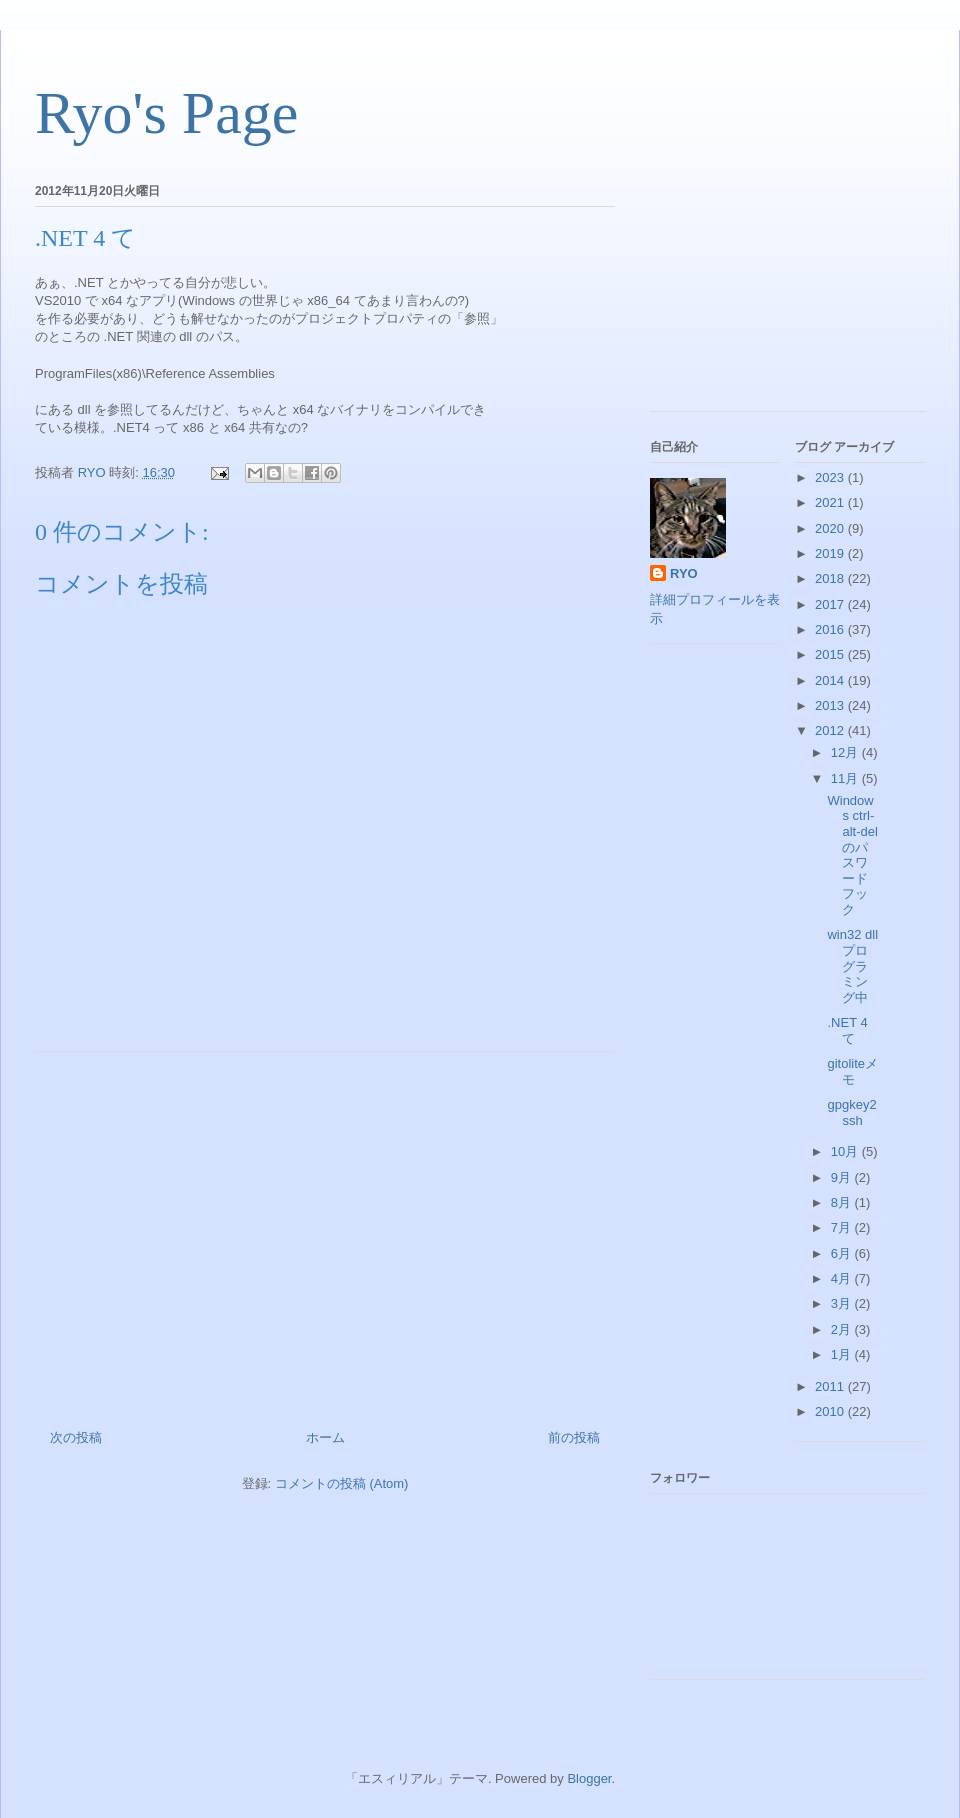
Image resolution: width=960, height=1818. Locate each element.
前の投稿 (574, 1437)
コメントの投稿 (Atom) (342, 1483)
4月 (843, 1278)
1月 (843, 1354)
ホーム (325, 1437)
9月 (843, 1177)
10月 (846, 1151)
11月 (846, 778)
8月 (843, 1202)
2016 (831, 629)
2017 (831, 604)
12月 (846, 752)
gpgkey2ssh (851, 1112)
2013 (831, 705)
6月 (843, 1253)
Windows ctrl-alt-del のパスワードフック (852, 855)
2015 (831, 654)
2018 (831, 578)
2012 (831, 730)
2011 (831, 1386)
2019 (831, 553)
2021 (831, 502)
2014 (831, 680)
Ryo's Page (166, 113)
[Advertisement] (325, 1233)
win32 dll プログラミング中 (852, 965)
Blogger (589, 1778)
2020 (831, 528)
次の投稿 (76, 1437)
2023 (831, 477)
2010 (831, 1411)
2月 (843, 1329)
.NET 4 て (847, 1030)
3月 (843, 1303)
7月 (843, 1227)
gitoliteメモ (852, 1071)
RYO (684, 573)
